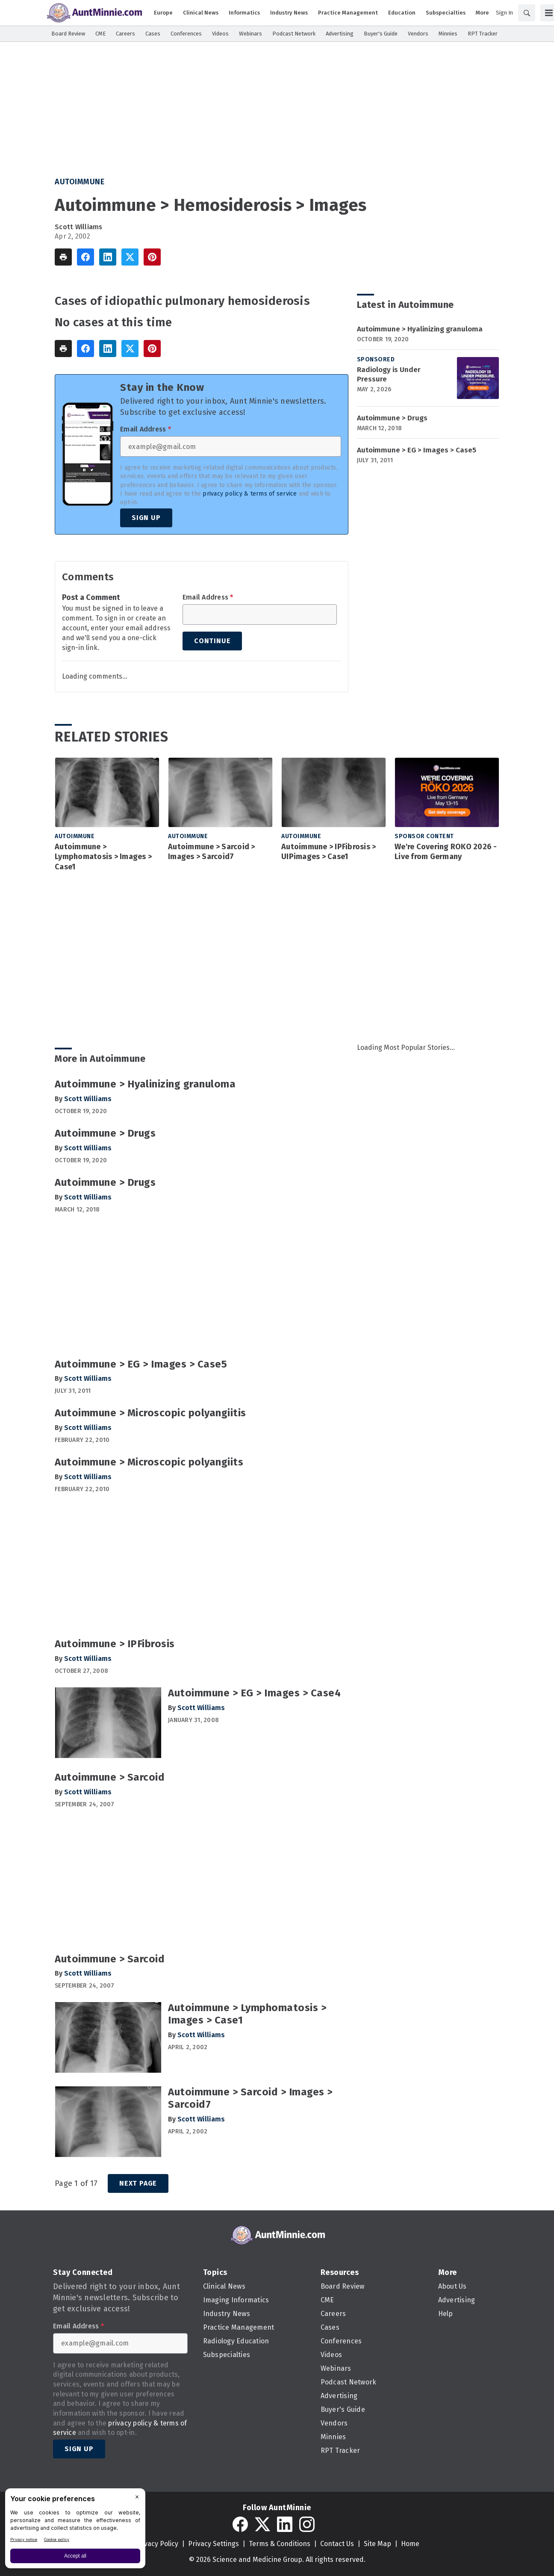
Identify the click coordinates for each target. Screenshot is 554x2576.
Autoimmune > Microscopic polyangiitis (150, 1413)
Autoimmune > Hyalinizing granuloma (420, 329)
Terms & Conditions (279, 2544)
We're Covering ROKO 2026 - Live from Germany (446, 852)
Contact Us (337, 2544)
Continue (212, 641)
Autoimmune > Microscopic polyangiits (149, 1462)
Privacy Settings (213, 2544)
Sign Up (146, 518)
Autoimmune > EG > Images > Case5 (416, 450)
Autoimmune (79, 181)
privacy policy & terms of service (250, 493)
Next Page (138, 2183)
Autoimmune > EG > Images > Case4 (254, 1693)
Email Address (145, 429)
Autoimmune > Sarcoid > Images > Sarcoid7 (211, 852)
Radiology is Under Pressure (389, 374)
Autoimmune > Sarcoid (110, 1777)
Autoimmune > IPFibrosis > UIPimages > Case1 (328, 852)
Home (410, 2544)
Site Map (377, 2544)
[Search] (526, 12)
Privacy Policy (156, 2544)
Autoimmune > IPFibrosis (115, 1644)
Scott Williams (79, 227)
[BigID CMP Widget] (75, 2530)
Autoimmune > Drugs (392, 418)
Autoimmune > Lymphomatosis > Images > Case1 (103, 857)
